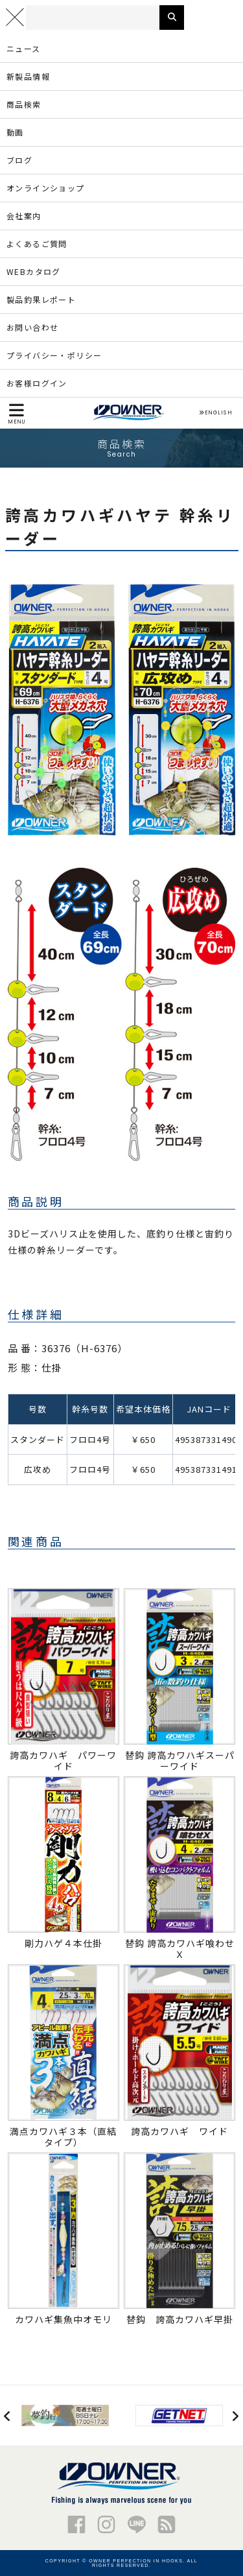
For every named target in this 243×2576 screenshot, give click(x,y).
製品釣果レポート (41, 299)
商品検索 (23, 104)
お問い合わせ (32, 327)
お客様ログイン (36, 382)
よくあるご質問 (36, 243)
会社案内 (23, 215)
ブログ (19, 159)
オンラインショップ (45, 187)
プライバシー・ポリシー (54, 355)
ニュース (23, 48)
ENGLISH (215, 413)
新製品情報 (28, 76)
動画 (15, 131)
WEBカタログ (33, 271)
